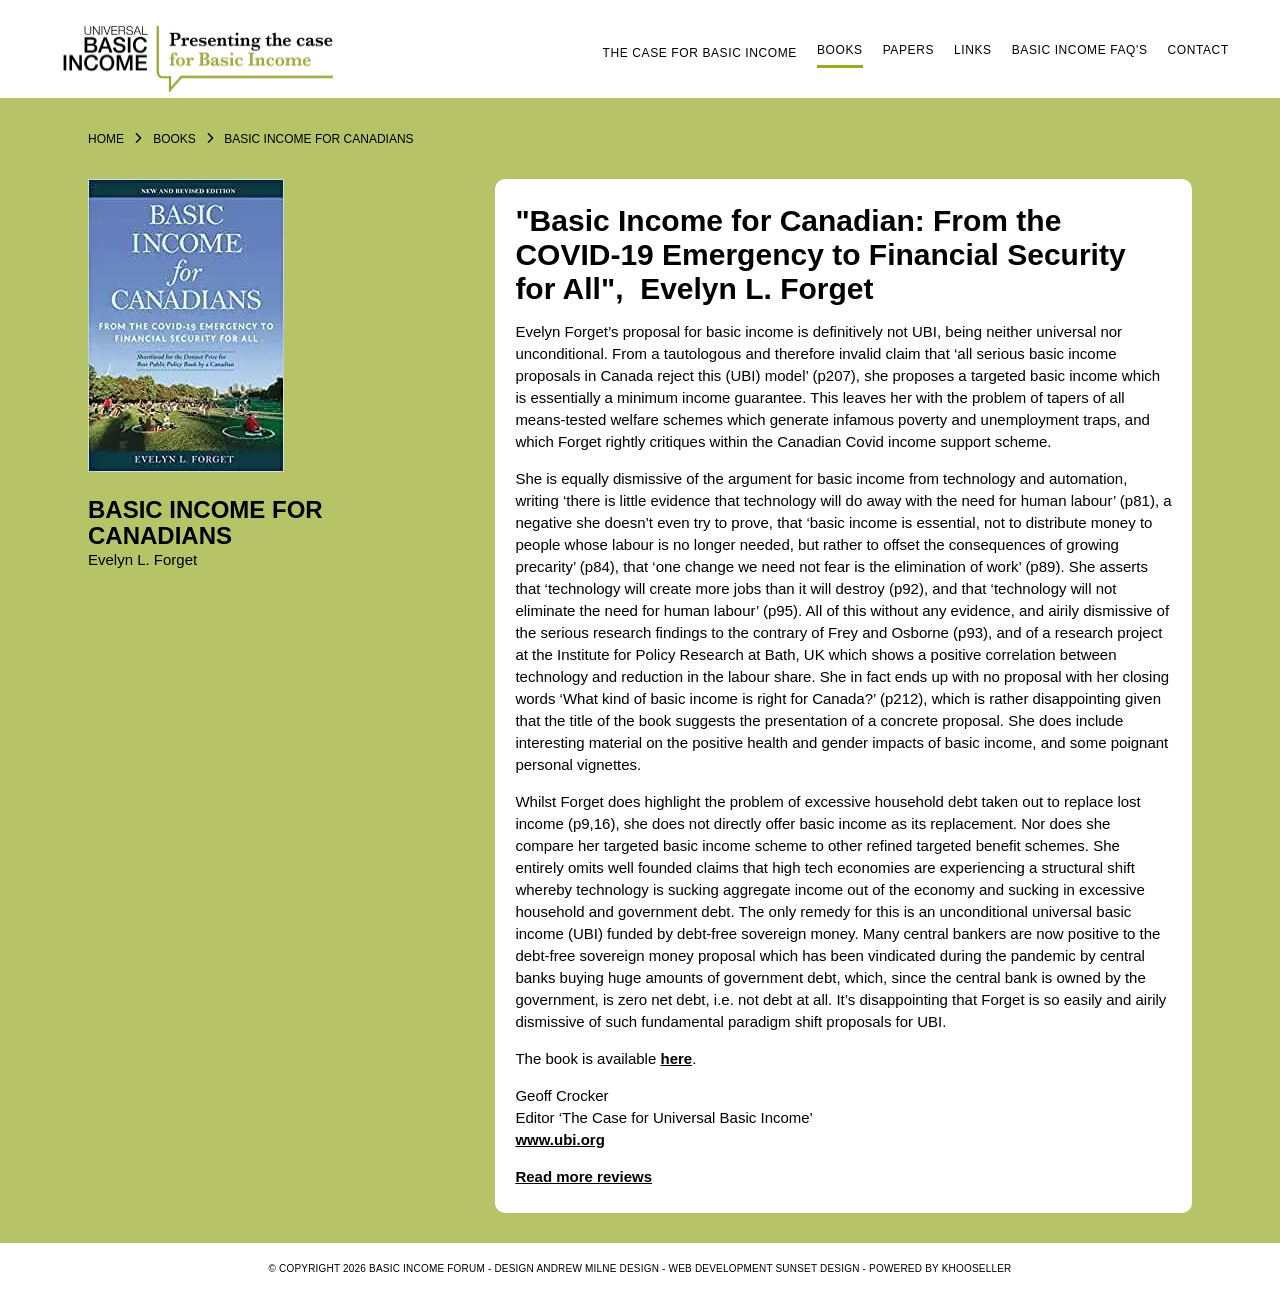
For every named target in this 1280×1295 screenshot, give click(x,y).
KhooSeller (977, 1268)
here (676, 1058)
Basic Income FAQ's (1080, 50)
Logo (201, 57)
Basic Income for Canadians (318, 139)
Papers (908, 50)
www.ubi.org (559, 1139)
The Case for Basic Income (700, 53)
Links (973, 50)
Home (106, 139)
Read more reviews (583, 1176)
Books (840, 50)
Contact (1198, 50)
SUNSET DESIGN (818, 1268)
